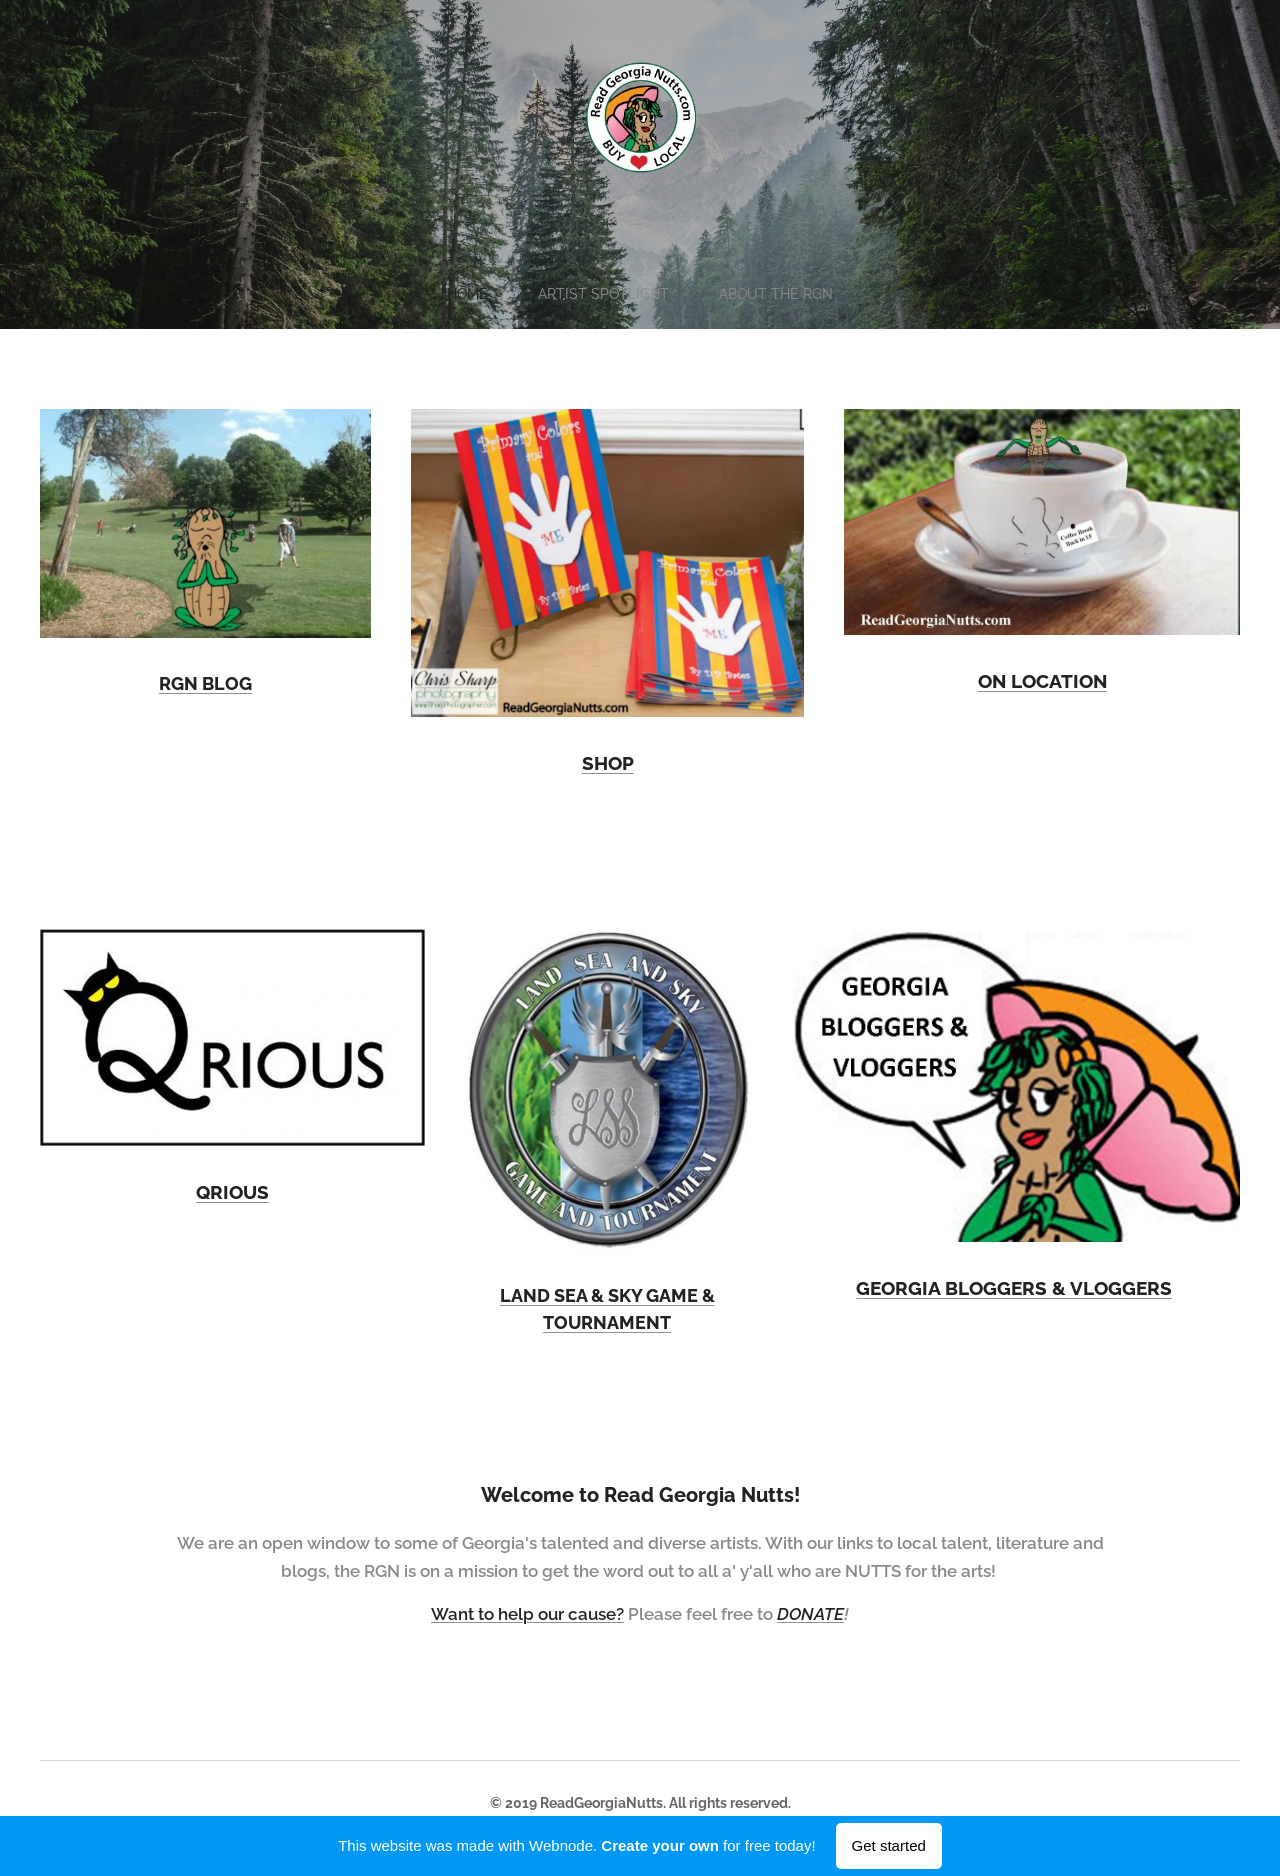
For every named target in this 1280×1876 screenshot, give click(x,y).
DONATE (810, 1614)
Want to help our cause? (527, 1614)
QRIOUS (232, 1192)
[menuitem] (469, 294)
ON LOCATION (1041, 681)
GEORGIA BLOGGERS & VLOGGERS (1015, 1288)
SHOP (607, 763)
